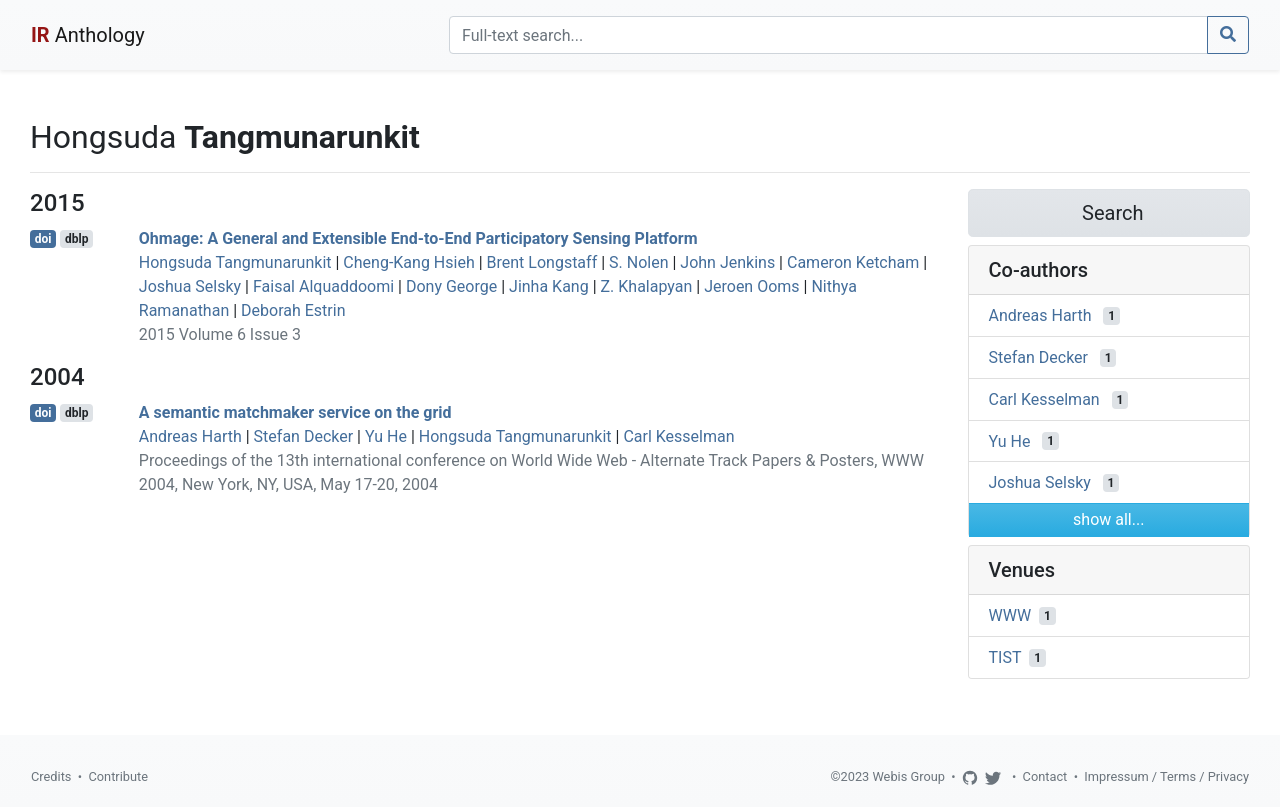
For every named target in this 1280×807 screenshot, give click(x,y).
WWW (1010, 615)
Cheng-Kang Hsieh (408, 262)
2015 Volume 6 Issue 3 (220, 334)
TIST (1005, 657)
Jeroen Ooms (751, 286)
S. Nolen (638, 262)
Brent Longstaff (542, 262)
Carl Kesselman (678, 436)
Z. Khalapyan (647, 286)
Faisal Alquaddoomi (323, 286)
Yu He (386, 436)
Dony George (451, 286)
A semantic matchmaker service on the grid (295, 412)
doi (43, 239)
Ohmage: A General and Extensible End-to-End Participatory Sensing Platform (418, 238)
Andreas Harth (190, 436)
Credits (51, 776)
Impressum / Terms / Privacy (1166, 776)
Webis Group (908, 776)
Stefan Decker (304, 436)
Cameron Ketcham (853, 262)
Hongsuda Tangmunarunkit (235, 262)
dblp (76, 239)
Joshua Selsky (190, 286)
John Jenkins (727, 262)
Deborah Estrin (293, 310)
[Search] (828, 35)
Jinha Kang (549, 286)
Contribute (118, 776)
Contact (1045, 776)
